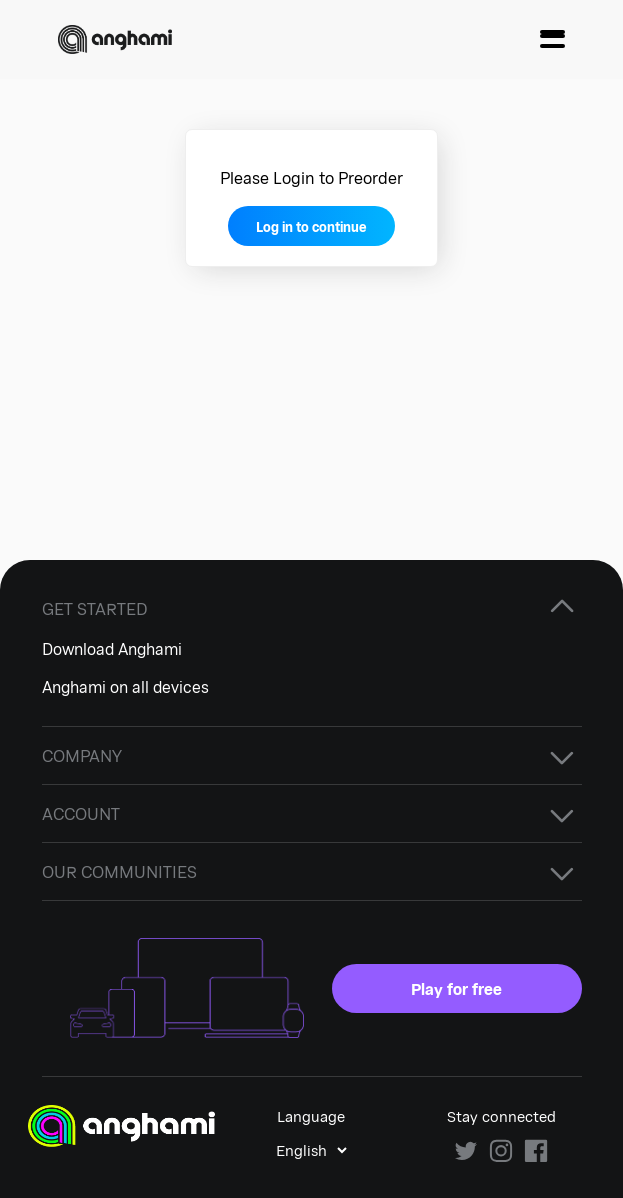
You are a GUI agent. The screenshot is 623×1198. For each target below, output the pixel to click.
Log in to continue (311, 226)
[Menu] (552, 39)
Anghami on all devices (125, 686)
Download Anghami (112, 648)
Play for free (456, 988)
